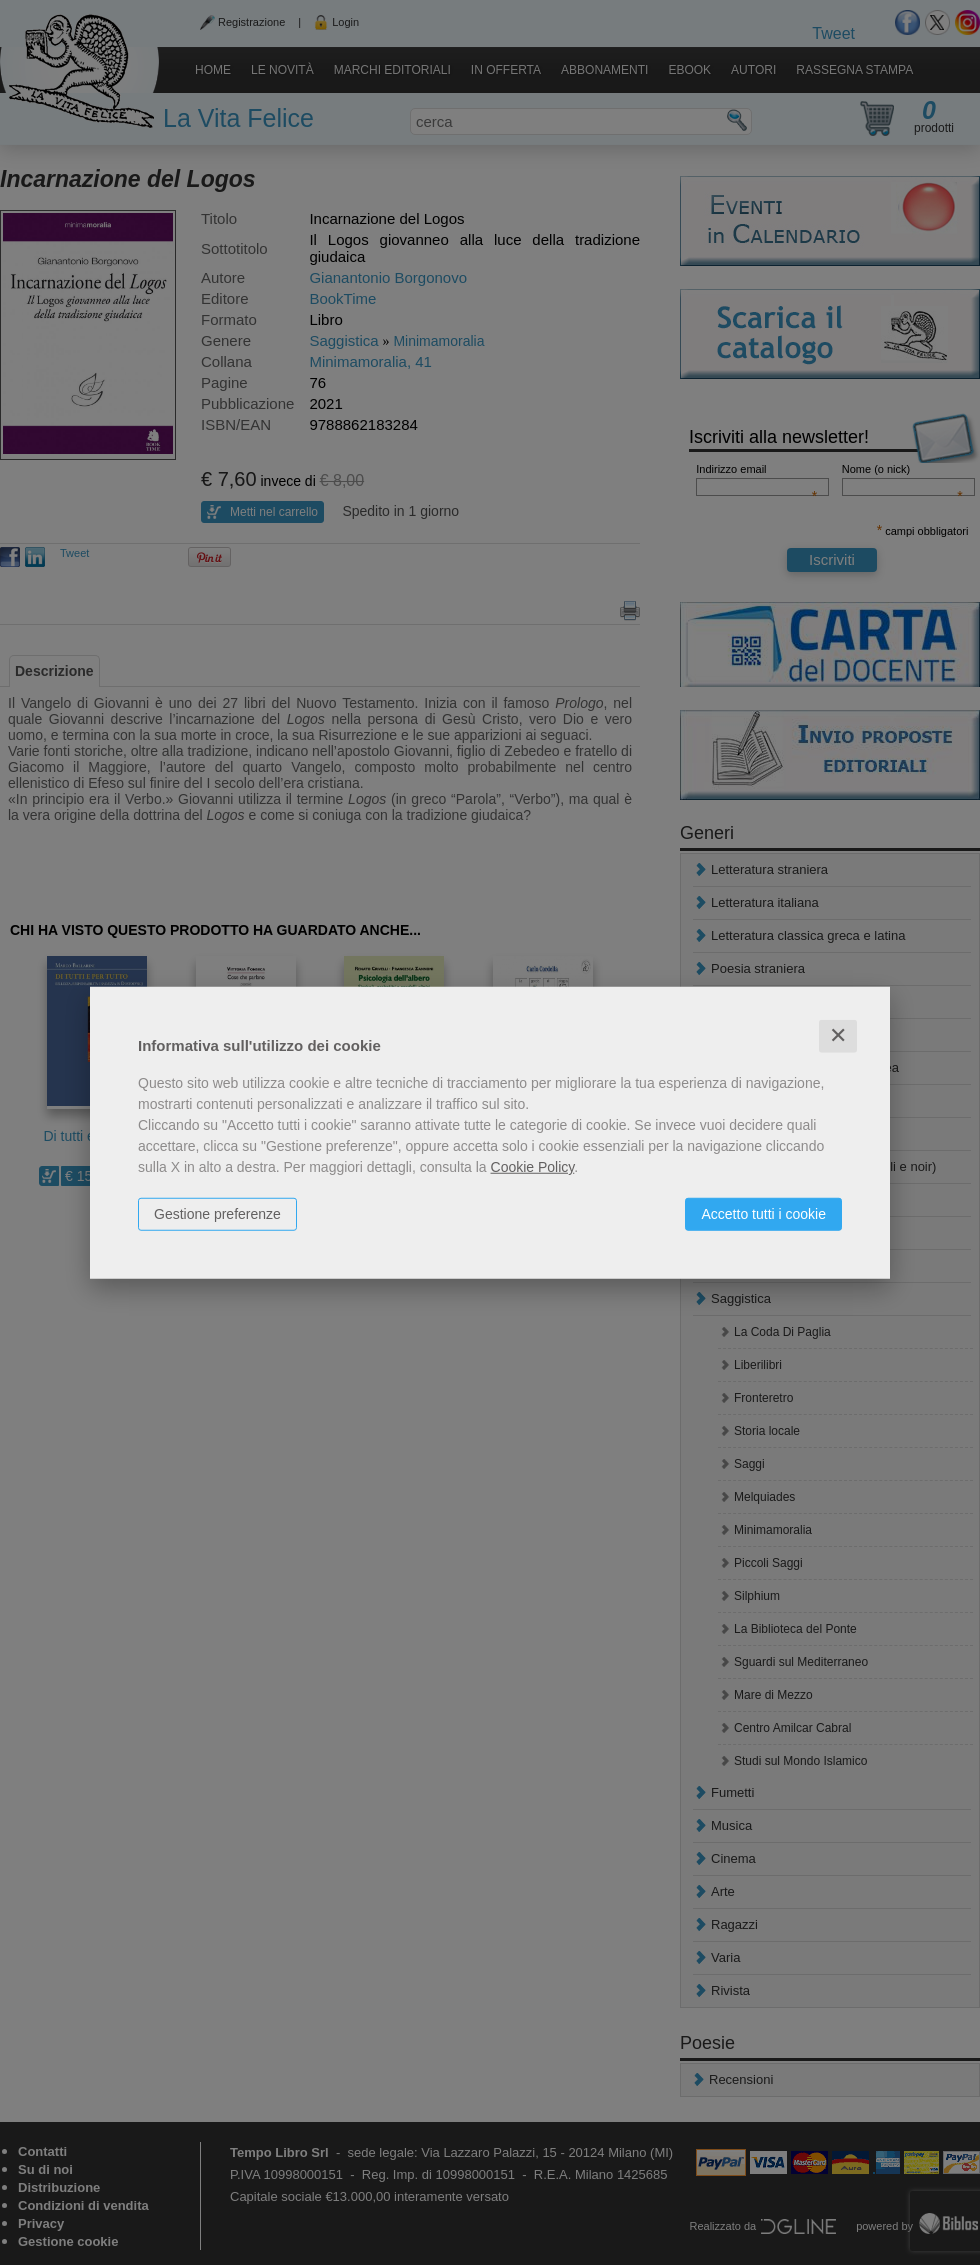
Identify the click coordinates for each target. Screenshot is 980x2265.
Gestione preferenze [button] (217, 1214)
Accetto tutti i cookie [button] (763, 1214)
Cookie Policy (533, 1167)
